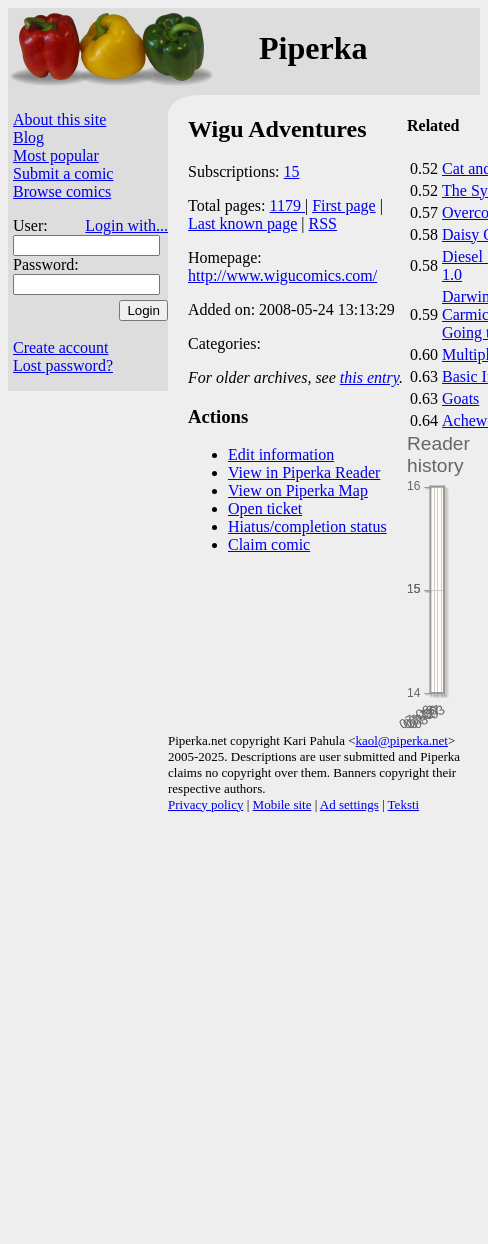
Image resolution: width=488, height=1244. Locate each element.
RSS (323, 223)
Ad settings (349, 804)
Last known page (242, 223)
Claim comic (269, 544)
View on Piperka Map (298, 490)
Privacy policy (205, 804)
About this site (59, 119)
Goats (460, 398)
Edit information (281, 454)
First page (344, 205)
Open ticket (265, 508)
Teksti (404, 804)
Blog (28, 137)
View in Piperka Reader (304, 472)
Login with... (126, 225)
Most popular (56, 155)
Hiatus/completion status (307, 526)
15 (292, 171)
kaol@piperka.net (401, 740)
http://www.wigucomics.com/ (282, 275)
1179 (287, 205)
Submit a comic (63, 173)
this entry (369, 377)
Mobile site (282, 804)
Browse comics (62, 191)
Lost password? (63, 365)
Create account (61, 347)
